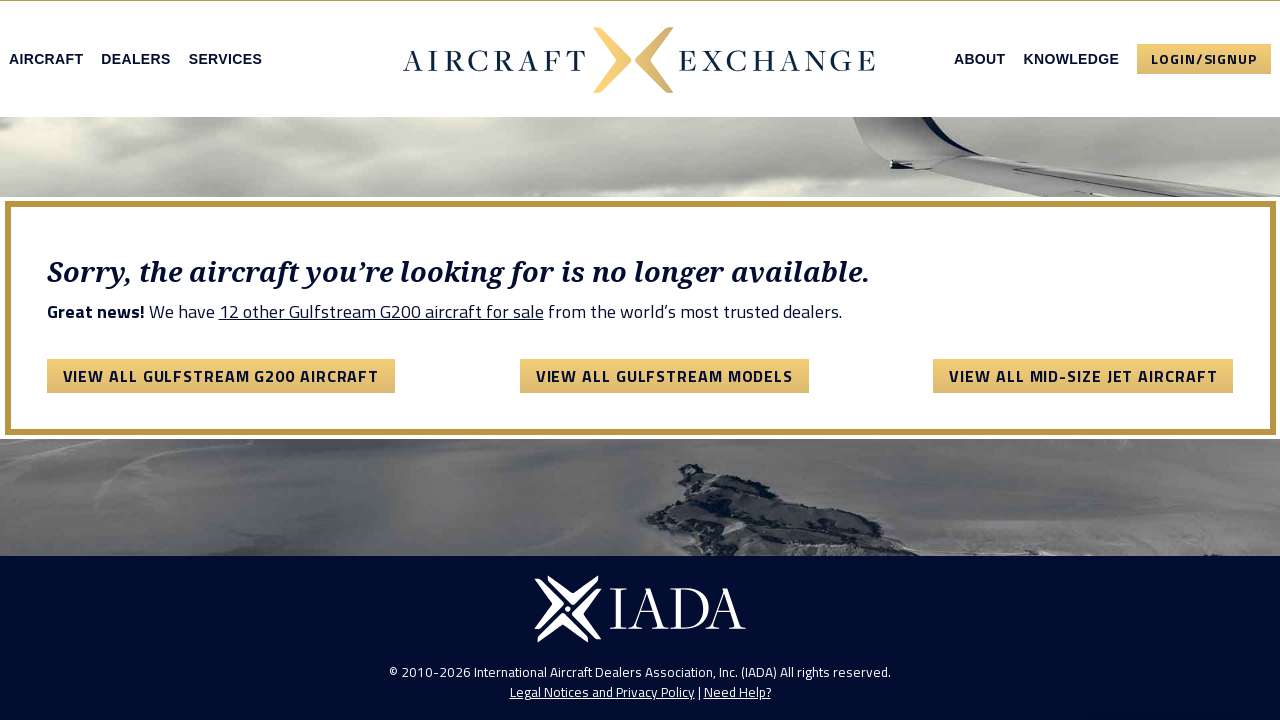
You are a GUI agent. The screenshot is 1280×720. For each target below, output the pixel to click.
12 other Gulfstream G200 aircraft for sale (381, 311)
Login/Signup (1204, 58)
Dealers (135, 59)
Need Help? (737, 692)
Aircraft (46, 59)
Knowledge (1071, 59)
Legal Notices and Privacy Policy (602, 692)
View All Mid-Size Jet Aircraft (1083, 376)
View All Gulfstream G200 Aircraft (221, 376)
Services (225, 59)
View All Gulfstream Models (664, 376)
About (980, 59)
